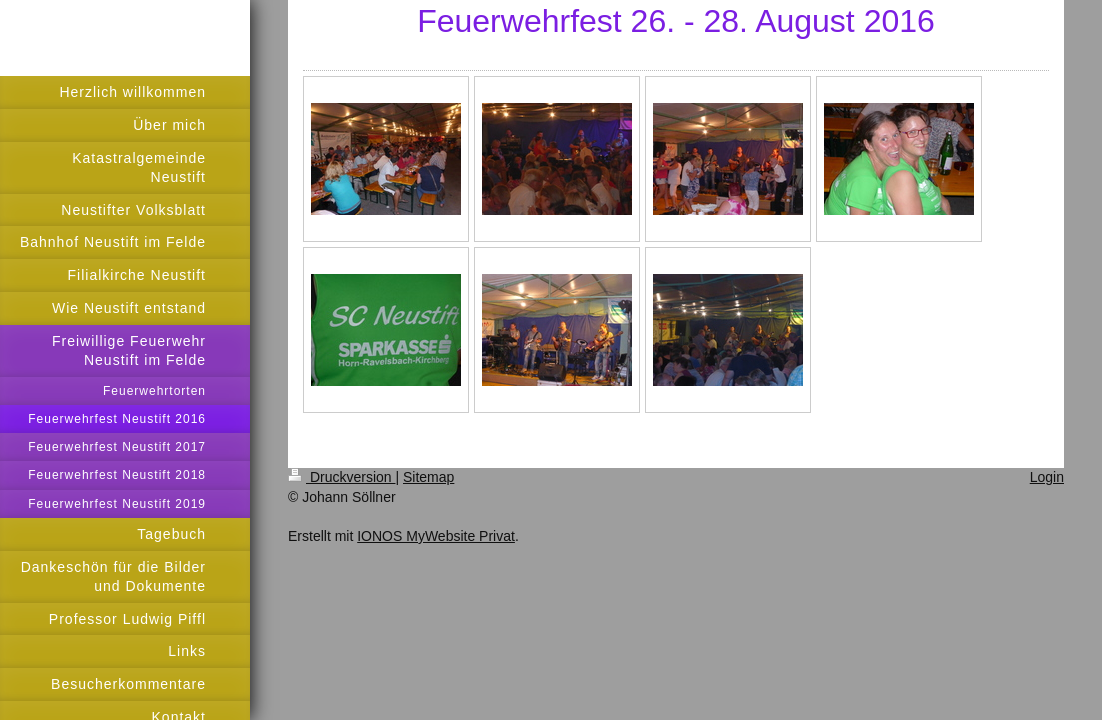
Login (1047, 477)
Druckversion (341, 477)
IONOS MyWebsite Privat (436, 536)
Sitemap (428, 477)
